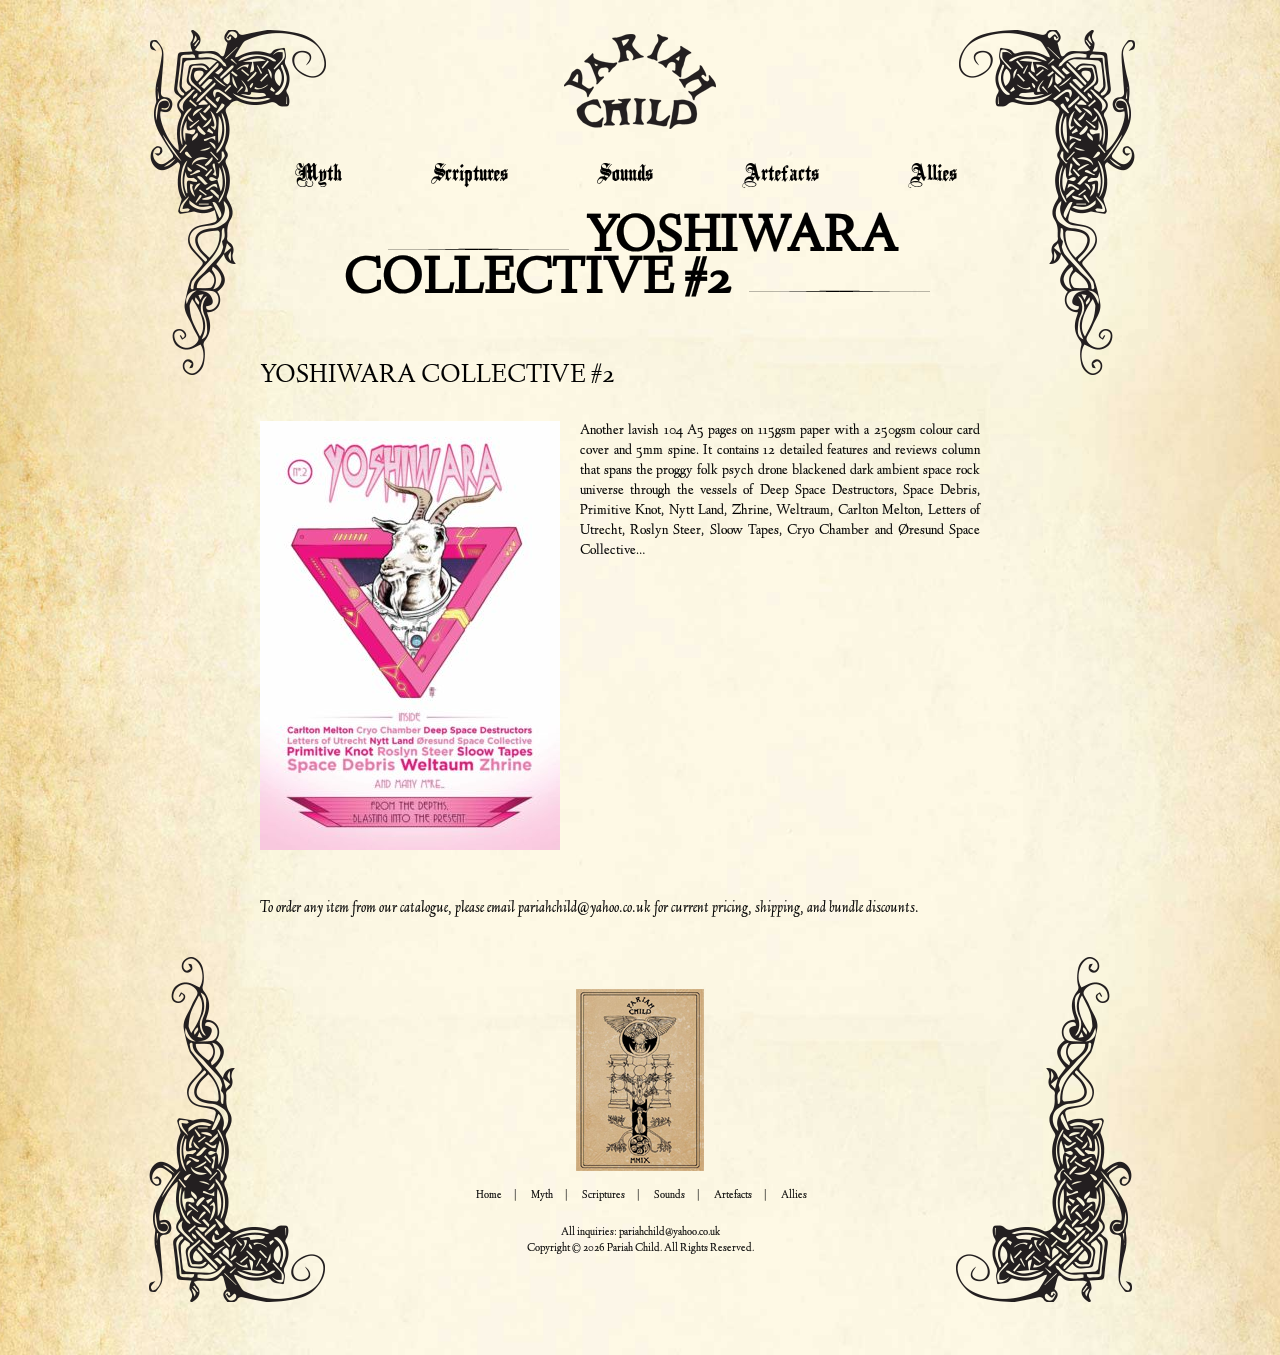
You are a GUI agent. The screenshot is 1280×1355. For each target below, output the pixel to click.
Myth (318, 175)
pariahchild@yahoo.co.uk (584, 908)
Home (489, 1195)
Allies (932, 175)
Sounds (625, 175)
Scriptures (469, 175)
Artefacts (780, 175)
